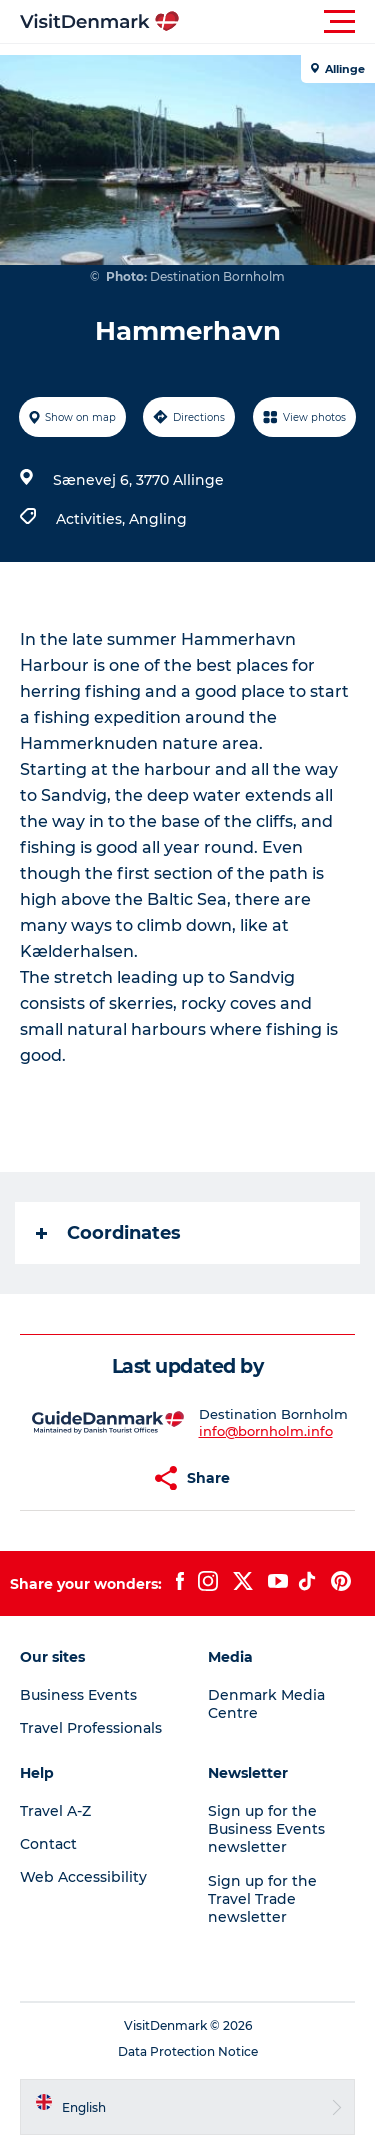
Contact (48, 1844)
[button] (277, 22)
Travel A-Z (55, 1811)
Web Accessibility (83, 1877)
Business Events (78, 1695)
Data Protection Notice (188, 2051)
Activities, (92, 519)
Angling (158, 519)
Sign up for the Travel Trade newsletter (262, 1899)
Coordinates (108, 1233)
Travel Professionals (91, 1728)
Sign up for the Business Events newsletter (266, 1829)
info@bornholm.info (266, 1431)
